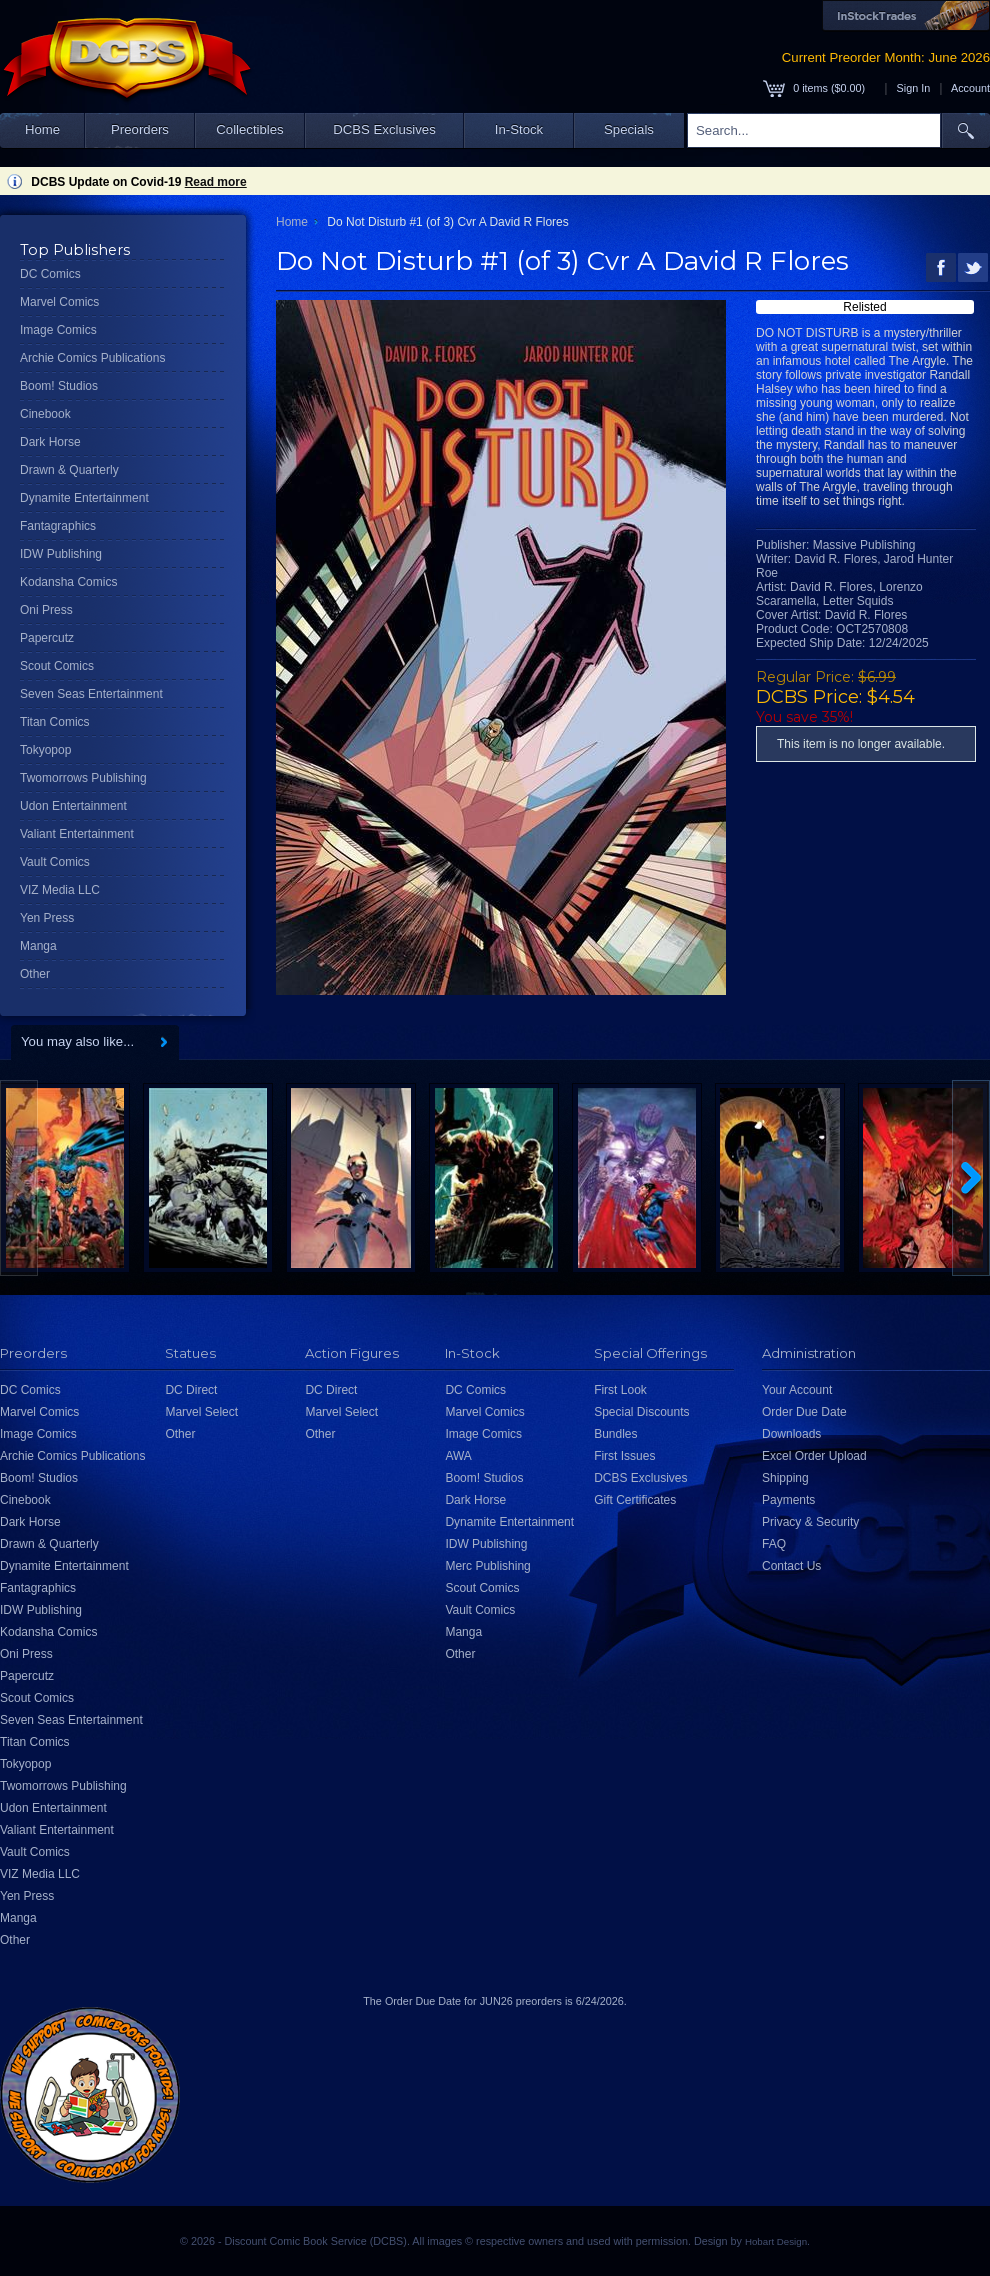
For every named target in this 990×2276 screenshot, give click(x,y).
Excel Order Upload (814, 1456)
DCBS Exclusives (384, 129)
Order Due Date (804, 1412)
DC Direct (191, 1390)
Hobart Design (776, 2241)
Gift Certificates (635, 1500)
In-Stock (519, 129)
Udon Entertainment (73, 806)
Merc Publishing (487, 1566)
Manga (38, 946)
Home (42, 129)
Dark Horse (50, 442)
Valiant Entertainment (77, 834)
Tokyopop (45, 750)
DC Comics (50, 274)
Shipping (785, 1478)
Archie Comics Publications (92, 358)
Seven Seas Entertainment (91, 694)
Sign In (914, 88)
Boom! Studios (59, 386)
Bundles (615, 1434)
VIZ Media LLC (60, 890)
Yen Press (47, 918)
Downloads (791, 1434)
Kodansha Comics (68, 582)
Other (35, 974)
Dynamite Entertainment (84, 498)
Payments (788, 1500)
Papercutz (47, 638)
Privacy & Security (810, 1522)
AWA (458, 1456)
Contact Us (791, 1566)
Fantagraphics (58, 526)
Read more (216, 182)
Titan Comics (55, 722)
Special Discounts (641, 1412)
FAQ (774, 1544)
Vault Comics (55, 862)
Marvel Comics (59, 302)
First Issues (624, 1456)
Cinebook (45, 414)
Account (970, 88)
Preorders (140, 129)
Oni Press (46, 610)
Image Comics (58, 330)
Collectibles (249, 129)
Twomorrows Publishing (83, 778)
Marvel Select (201, 1412)
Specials (629, 129)
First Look (620, 1390)
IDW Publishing (61, 554)
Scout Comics (57, 666)
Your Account (797, 1390)
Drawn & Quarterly (69, 470)
